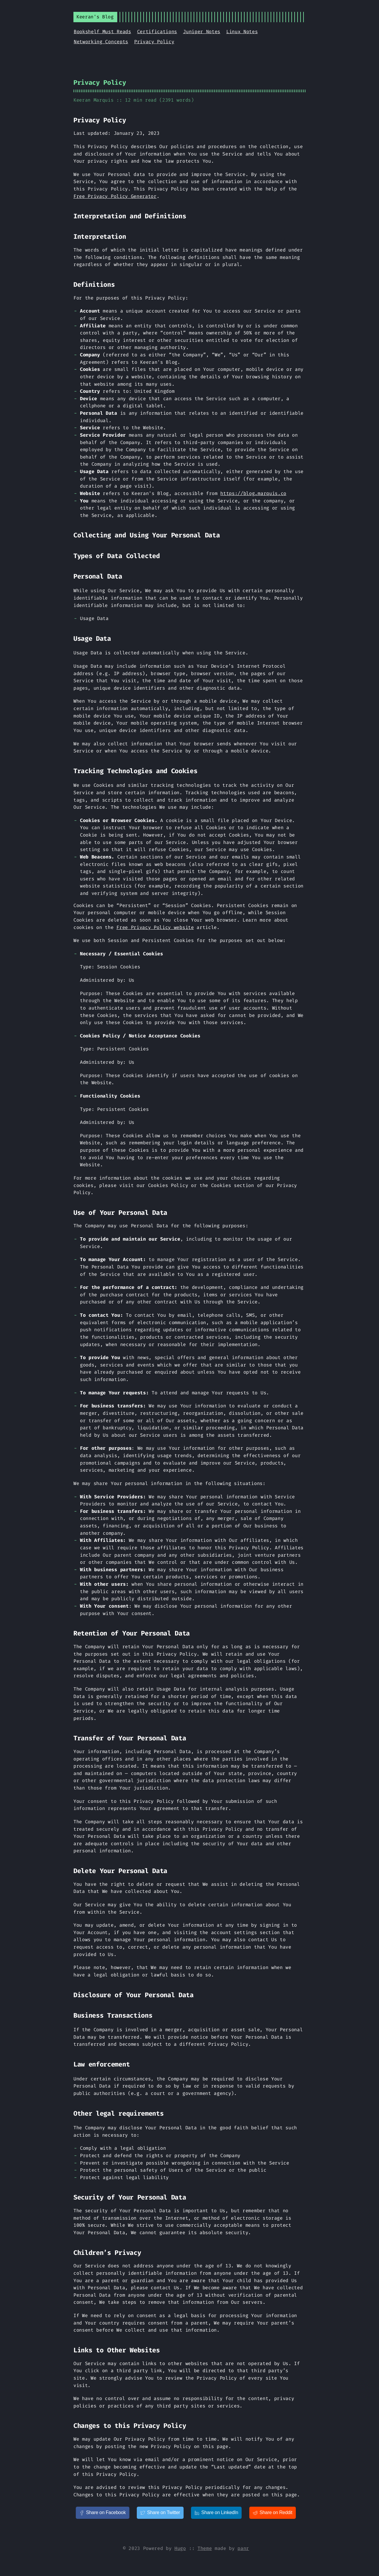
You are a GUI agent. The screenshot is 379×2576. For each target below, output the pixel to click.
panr (243, 2548)
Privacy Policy (154, 42)
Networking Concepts (101, 42)
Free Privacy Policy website (155, 927)
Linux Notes (242, 31)
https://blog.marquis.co (253, 493)
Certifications (157, 31)
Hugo (180, 2548)
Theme (204, 2548)
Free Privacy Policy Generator (115, 196)
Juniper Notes (201, 31)
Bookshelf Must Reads (102, 31)
